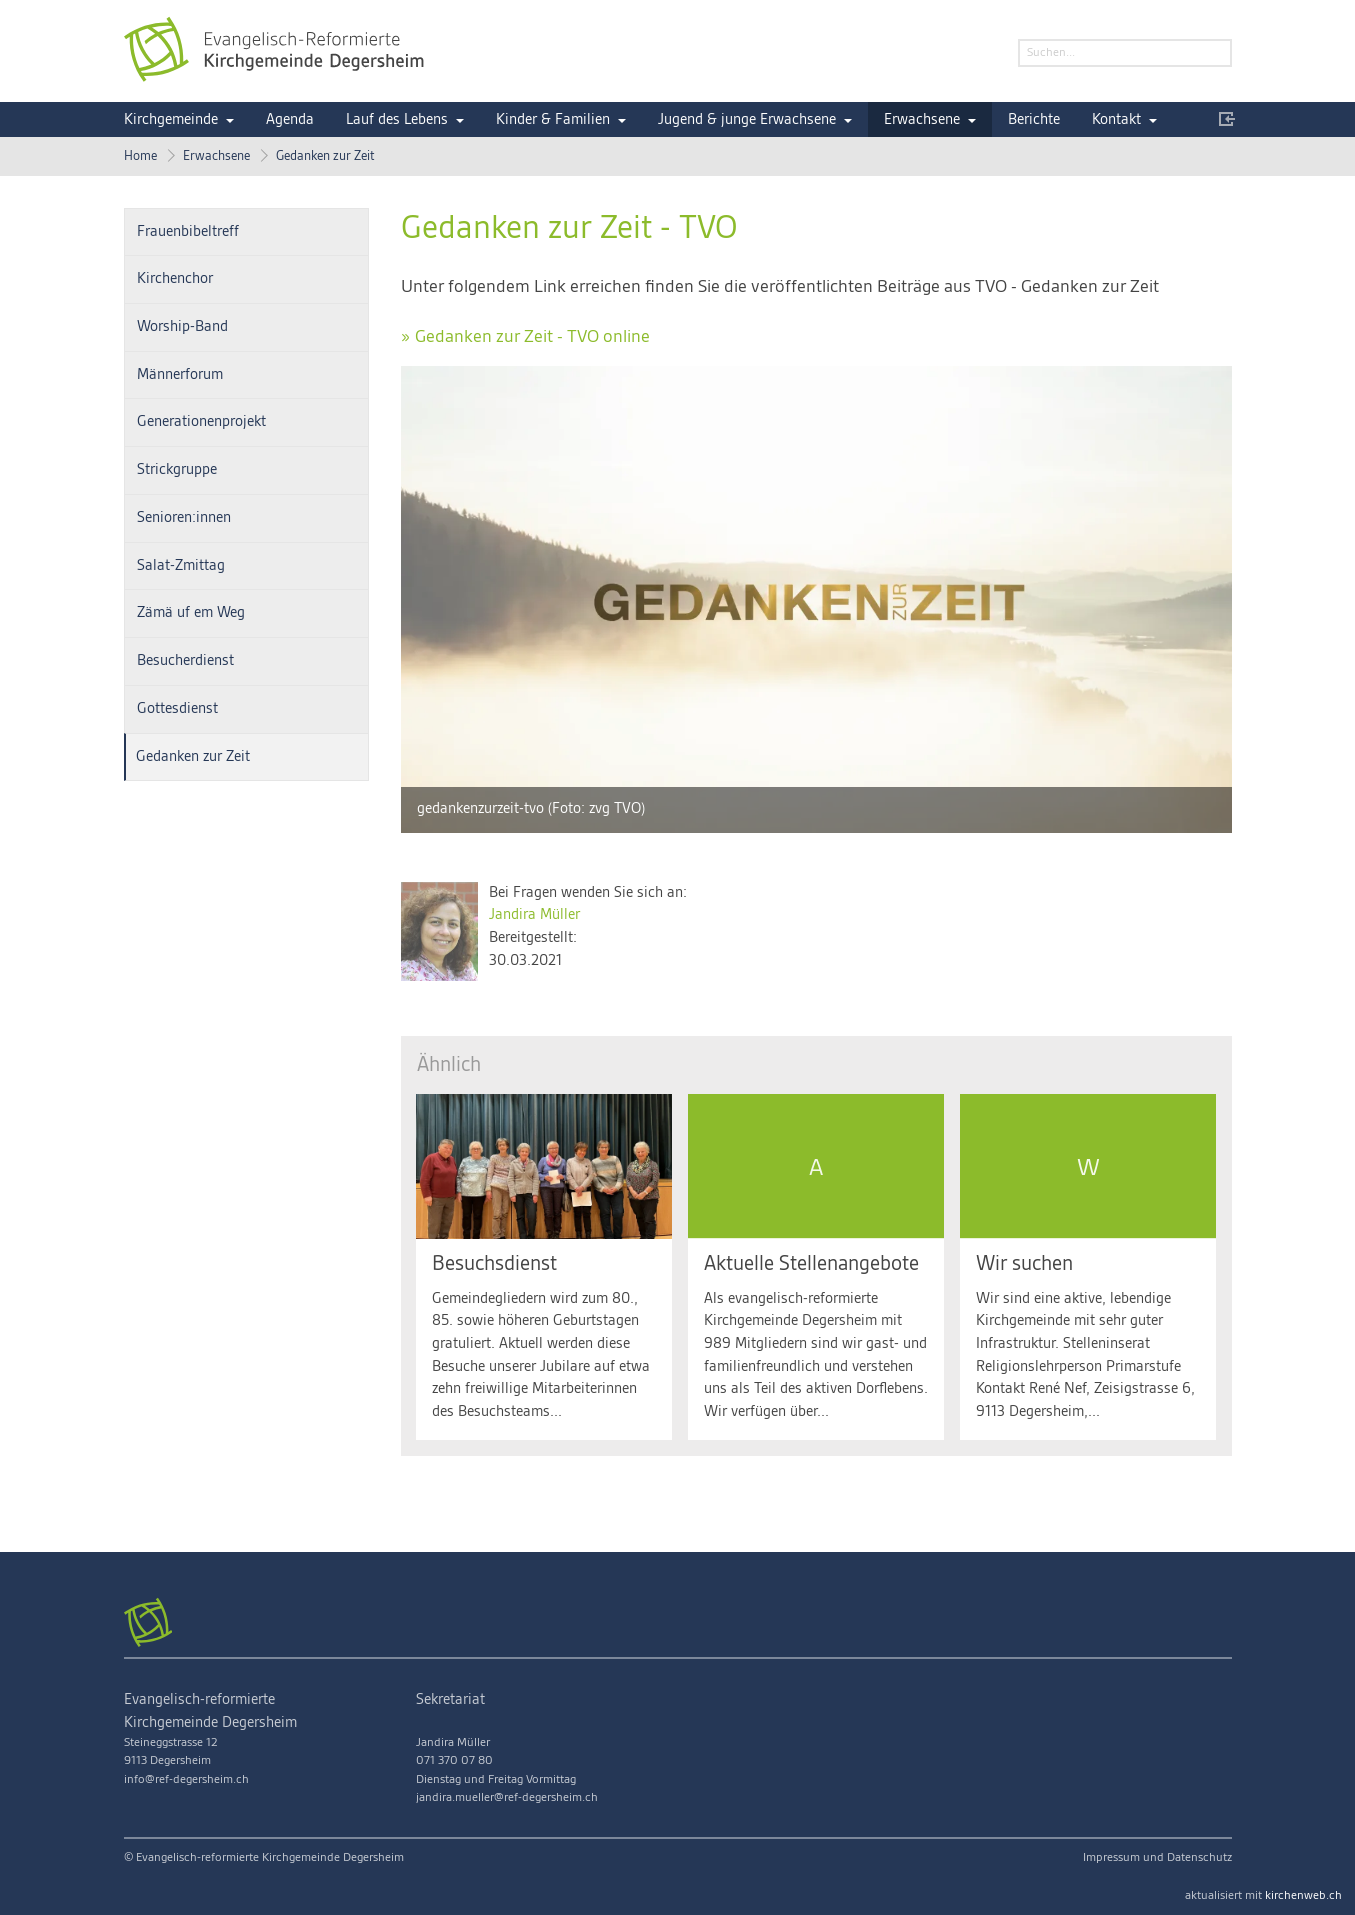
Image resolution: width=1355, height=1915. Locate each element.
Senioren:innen (184, 518)
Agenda (290, 120)
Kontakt (1116, 120)
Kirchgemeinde (171, 120)
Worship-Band (182, 327)
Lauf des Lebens (397, 120)
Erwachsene (922, 120)
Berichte (1034, 120)
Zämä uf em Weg (191, 613)
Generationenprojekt (201, 422)
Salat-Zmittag (181, 566)
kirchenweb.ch (1303, 1895)
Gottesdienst (177, 709)
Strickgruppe (177, 470)
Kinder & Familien (553, 120)
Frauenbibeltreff (188, 232)
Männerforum (180, 375)
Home (140, 156)
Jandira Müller (534, 915)
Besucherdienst (185, 661)
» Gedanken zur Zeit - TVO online (525, 336)
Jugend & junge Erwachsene (747, 120)
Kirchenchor (175, 279)
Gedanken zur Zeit (325, 156)
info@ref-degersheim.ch (186, 1779)
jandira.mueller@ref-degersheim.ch (507, 1797)
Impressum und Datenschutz (1157, 1857)
